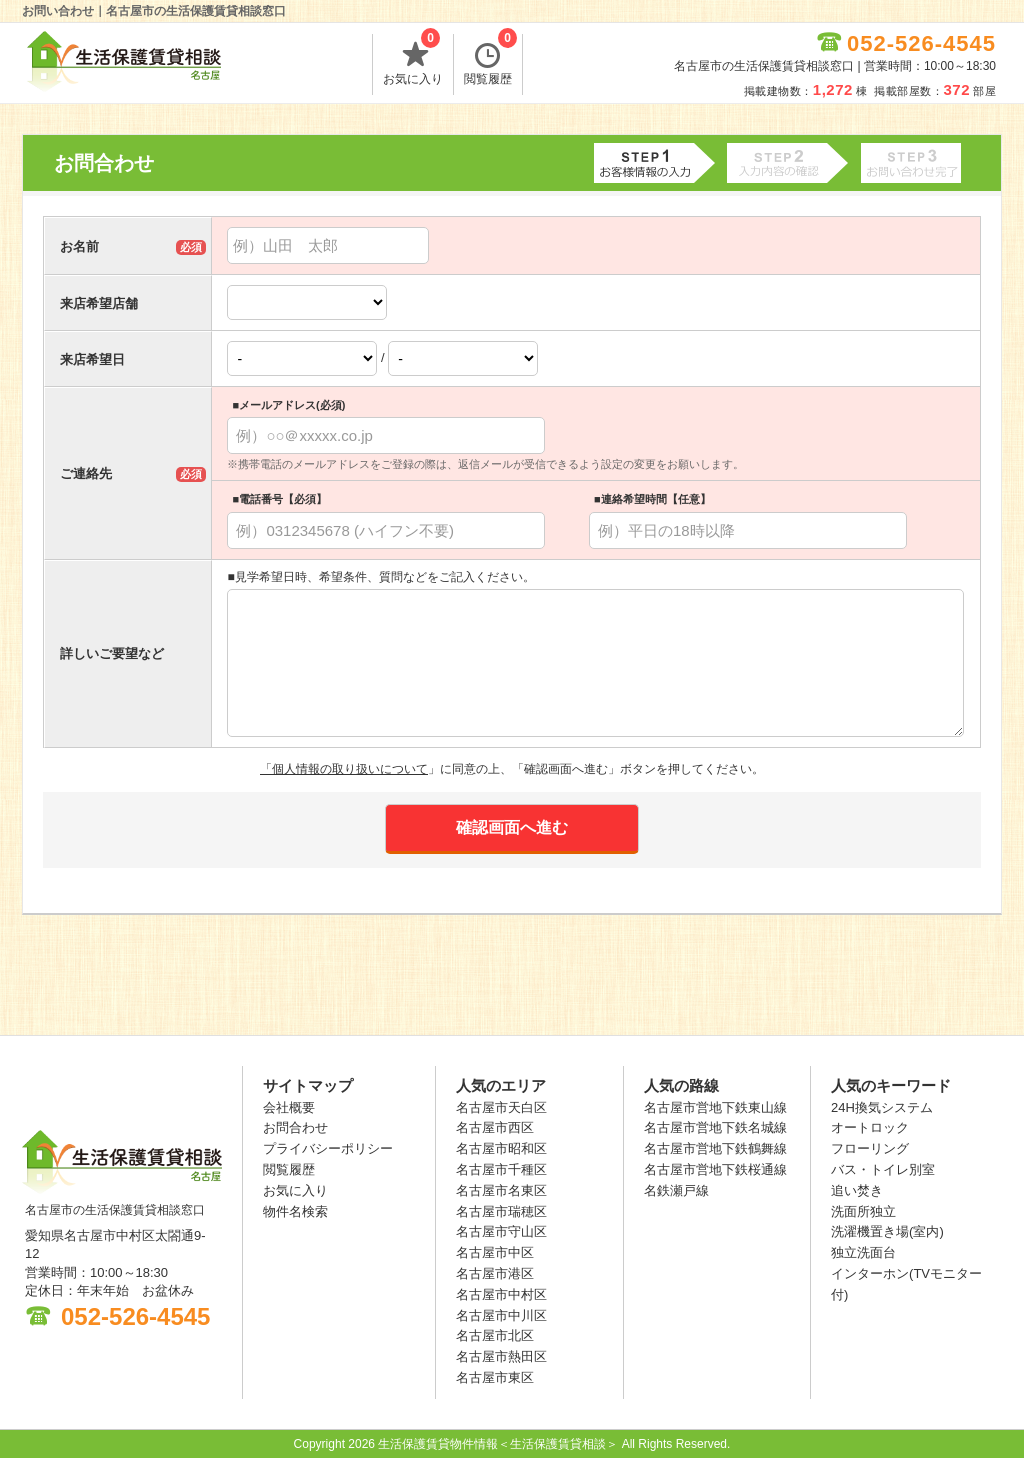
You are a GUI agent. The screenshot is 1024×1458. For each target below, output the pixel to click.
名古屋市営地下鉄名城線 (715, 1127)
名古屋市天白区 (501, 1107)
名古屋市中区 (495, 1252)
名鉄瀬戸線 (676, 1190)
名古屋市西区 (495, 1127)
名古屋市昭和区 (501, 1148)
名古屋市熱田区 (501, 1356)
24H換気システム (882, 1107)
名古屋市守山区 (501, 1231)
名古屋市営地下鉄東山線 (715, 1107)
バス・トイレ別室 (883, 1169)
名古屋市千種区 (501, 1169)
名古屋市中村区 (501, 1294)
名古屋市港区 (495, 1273)
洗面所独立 (863, 1211)
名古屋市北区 (495, 1335)
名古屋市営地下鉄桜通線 (715, 1169)
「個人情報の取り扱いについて (344, 769)
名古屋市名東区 (501, 1190)
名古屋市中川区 (501, 1315)
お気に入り (413, 60)
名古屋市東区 (495, 1377)
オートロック (870, 1127)
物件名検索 (295, 1211)
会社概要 (289, 1107)
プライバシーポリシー (328, 1148)
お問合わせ (295, 1127)
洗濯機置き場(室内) (887, 1231)
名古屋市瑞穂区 (501, 1211)
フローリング (870, 1148)
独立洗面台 (863, 1252)
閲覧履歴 (490, 60)
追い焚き (857, 1190)
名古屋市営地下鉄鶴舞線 (715, 1148)
